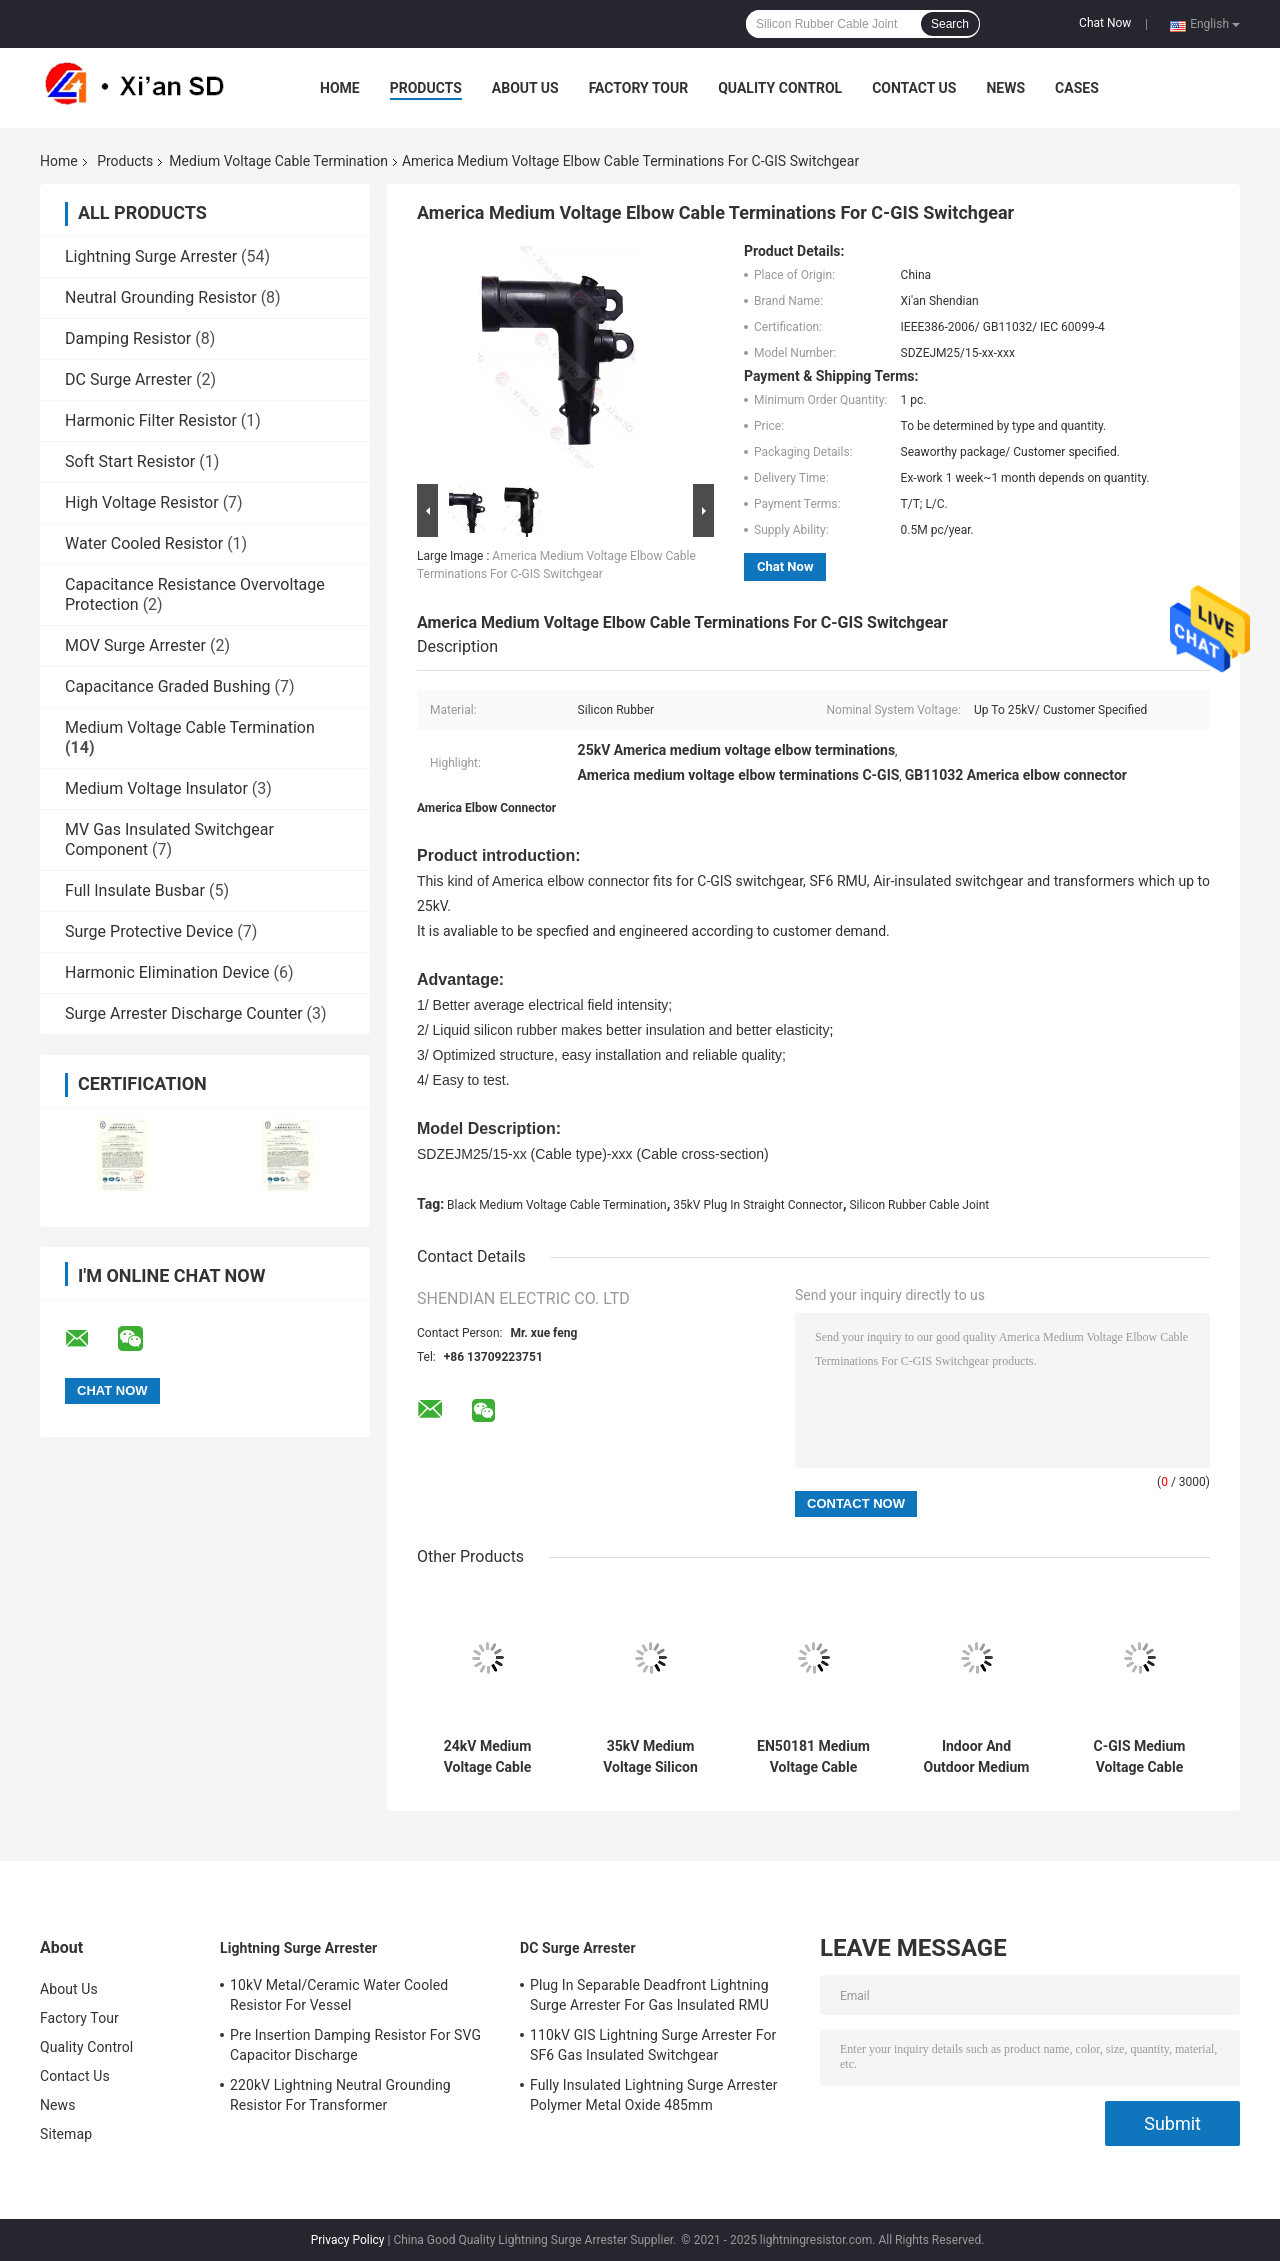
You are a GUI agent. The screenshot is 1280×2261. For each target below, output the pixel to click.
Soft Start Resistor (130, 461)
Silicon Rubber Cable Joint (919, 1205)
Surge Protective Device (149, 931)
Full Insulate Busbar (135, 890)
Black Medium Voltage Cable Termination (557, 1205)
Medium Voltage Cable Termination (278, 161)
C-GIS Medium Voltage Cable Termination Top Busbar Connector (1139, 1757)
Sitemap (66, 2134)
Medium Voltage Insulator (156, 788)
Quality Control (780, 88)
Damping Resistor (128, 338)
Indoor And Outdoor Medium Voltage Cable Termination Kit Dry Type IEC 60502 (977, 1757)
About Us (525, 88)
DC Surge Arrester (128, 379)
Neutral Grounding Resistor (161, 297)
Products (426, 88)
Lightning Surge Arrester (151, 256)
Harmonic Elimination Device (167, 972)
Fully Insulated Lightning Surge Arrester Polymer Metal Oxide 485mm (654, 2095)
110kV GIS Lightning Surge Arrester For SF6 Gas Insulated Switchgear (653, 2045)
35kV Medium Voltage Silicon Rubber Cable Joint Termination (650, 1757)
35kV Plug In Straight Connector (758, 1205)
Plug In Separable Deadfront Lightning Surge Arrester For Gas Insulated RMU (649, 1995)
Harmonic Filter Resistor (151, 420)
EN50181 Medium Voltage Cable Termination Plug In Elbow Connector (813, 1757)
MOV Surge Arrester (135, 645)
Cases (1077, 88)
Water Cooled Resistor (144, 543)
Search (950, 24)
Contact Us (914, 88)
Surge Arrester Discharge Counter (184, 1013)
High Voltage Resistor (142, 502)
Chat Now (1105, 23)
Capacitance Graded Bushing (167, 686)
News (1005, 88)
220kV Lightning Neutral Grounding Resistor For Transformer (340, 2095)
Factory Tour (639, 88)
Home (340, 88)
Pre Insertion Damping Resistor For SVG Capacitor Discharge (355, 2045)
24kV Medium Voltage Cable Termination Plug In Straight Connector (487, 1757)
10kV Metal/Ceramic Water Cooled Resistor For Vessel (339, 1995)
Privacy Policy (348, 2240)
